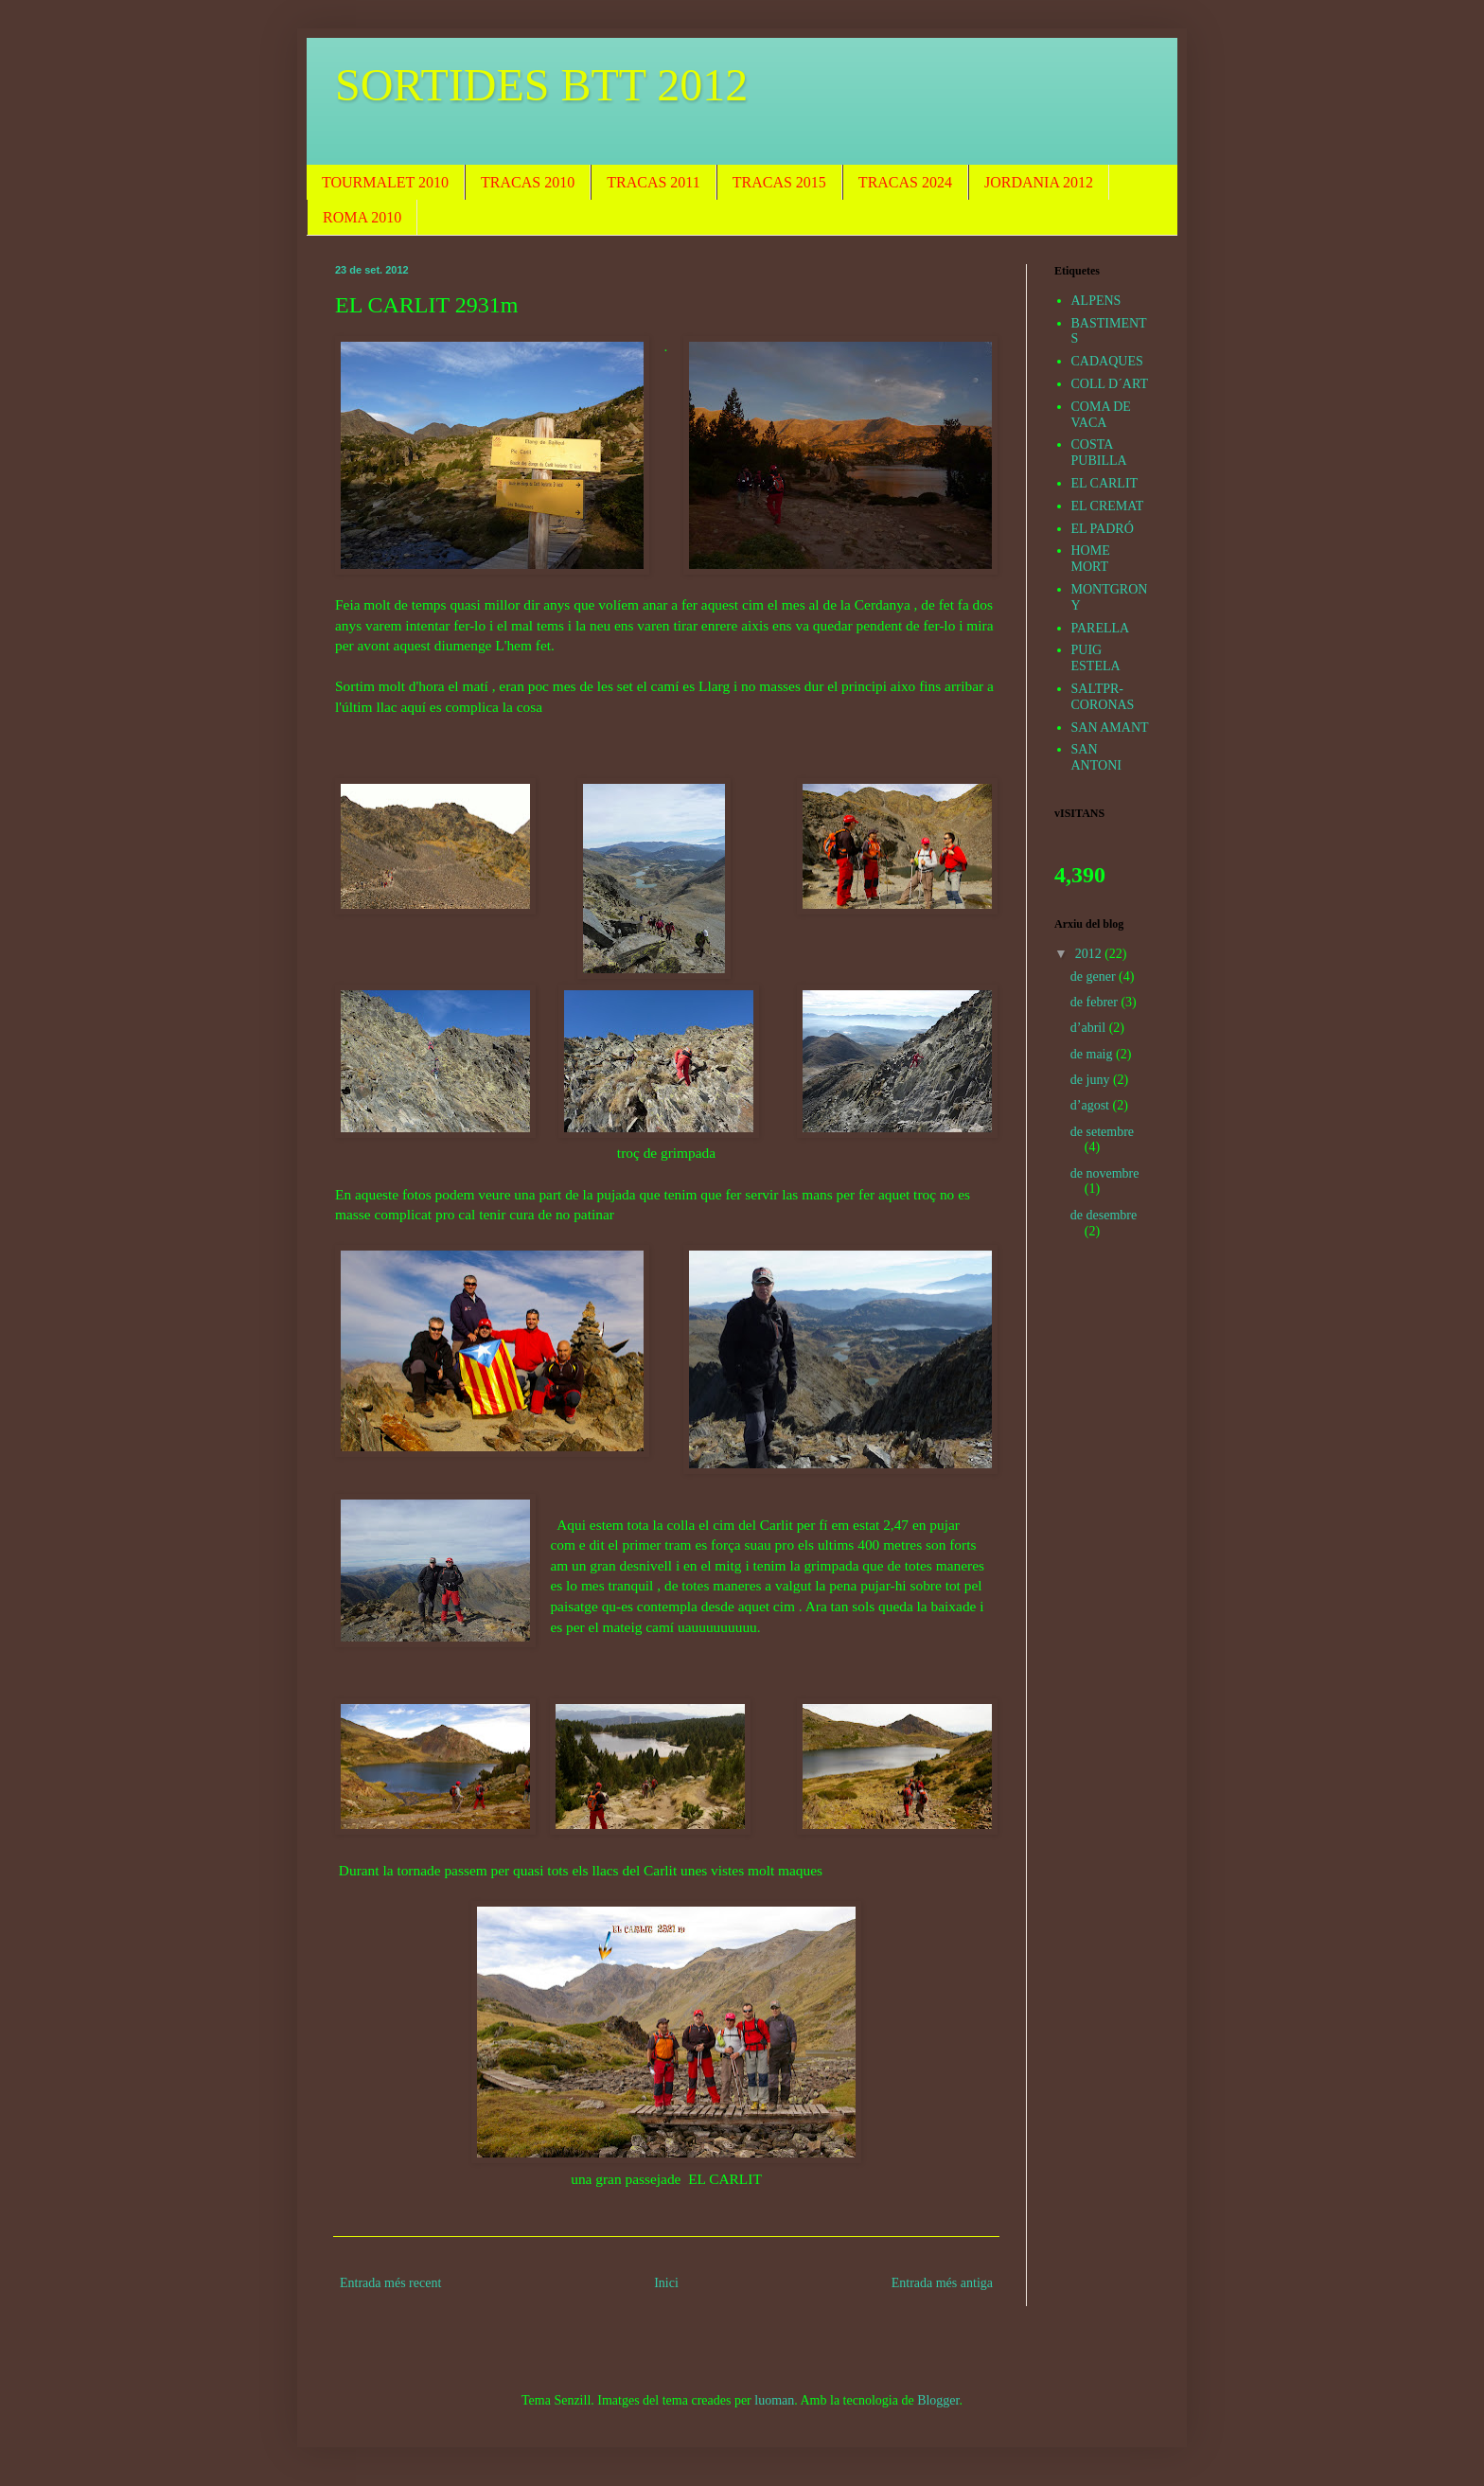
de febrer (1096, 1002)
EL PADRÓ (1102, 529)
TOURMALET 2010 (385, 182)
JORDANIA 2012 (1038, 182)
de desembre (1103, 1215)
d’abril (1089, 1028)
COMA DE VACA (1101, 415)
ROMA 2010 (362, 217)
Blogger (938, 2400)
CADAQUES (1107, 361)
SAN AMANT (1110, 727)
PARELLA (1100, 628)
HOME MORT (1090, 558)
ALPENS (1096, 300)
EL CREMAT (1107, 506)
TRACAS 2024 (905, 182)
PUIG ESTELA (1096, 658)
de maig (1093, 1054)
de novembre (1105, 1173)
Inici (666, 2283)
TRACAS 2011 (653, 182)
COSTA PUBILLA (1099, 452)
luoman (774, 2400)
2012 (1090, 954)
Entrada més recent (390, 2283)
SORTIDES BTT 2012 (541, 85)
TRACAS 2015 (779, 182)
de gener (1094, 976)
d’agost (1091, 1105)
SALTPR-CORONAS (1103, 697)
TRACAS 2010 (527, 182)
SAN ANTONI (1096, 757)
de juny (1091, 1080)
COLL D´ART (1109, 384)
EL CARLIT (1105, 483)
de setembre (1102, 1132)
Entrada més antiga (942, 2283)
